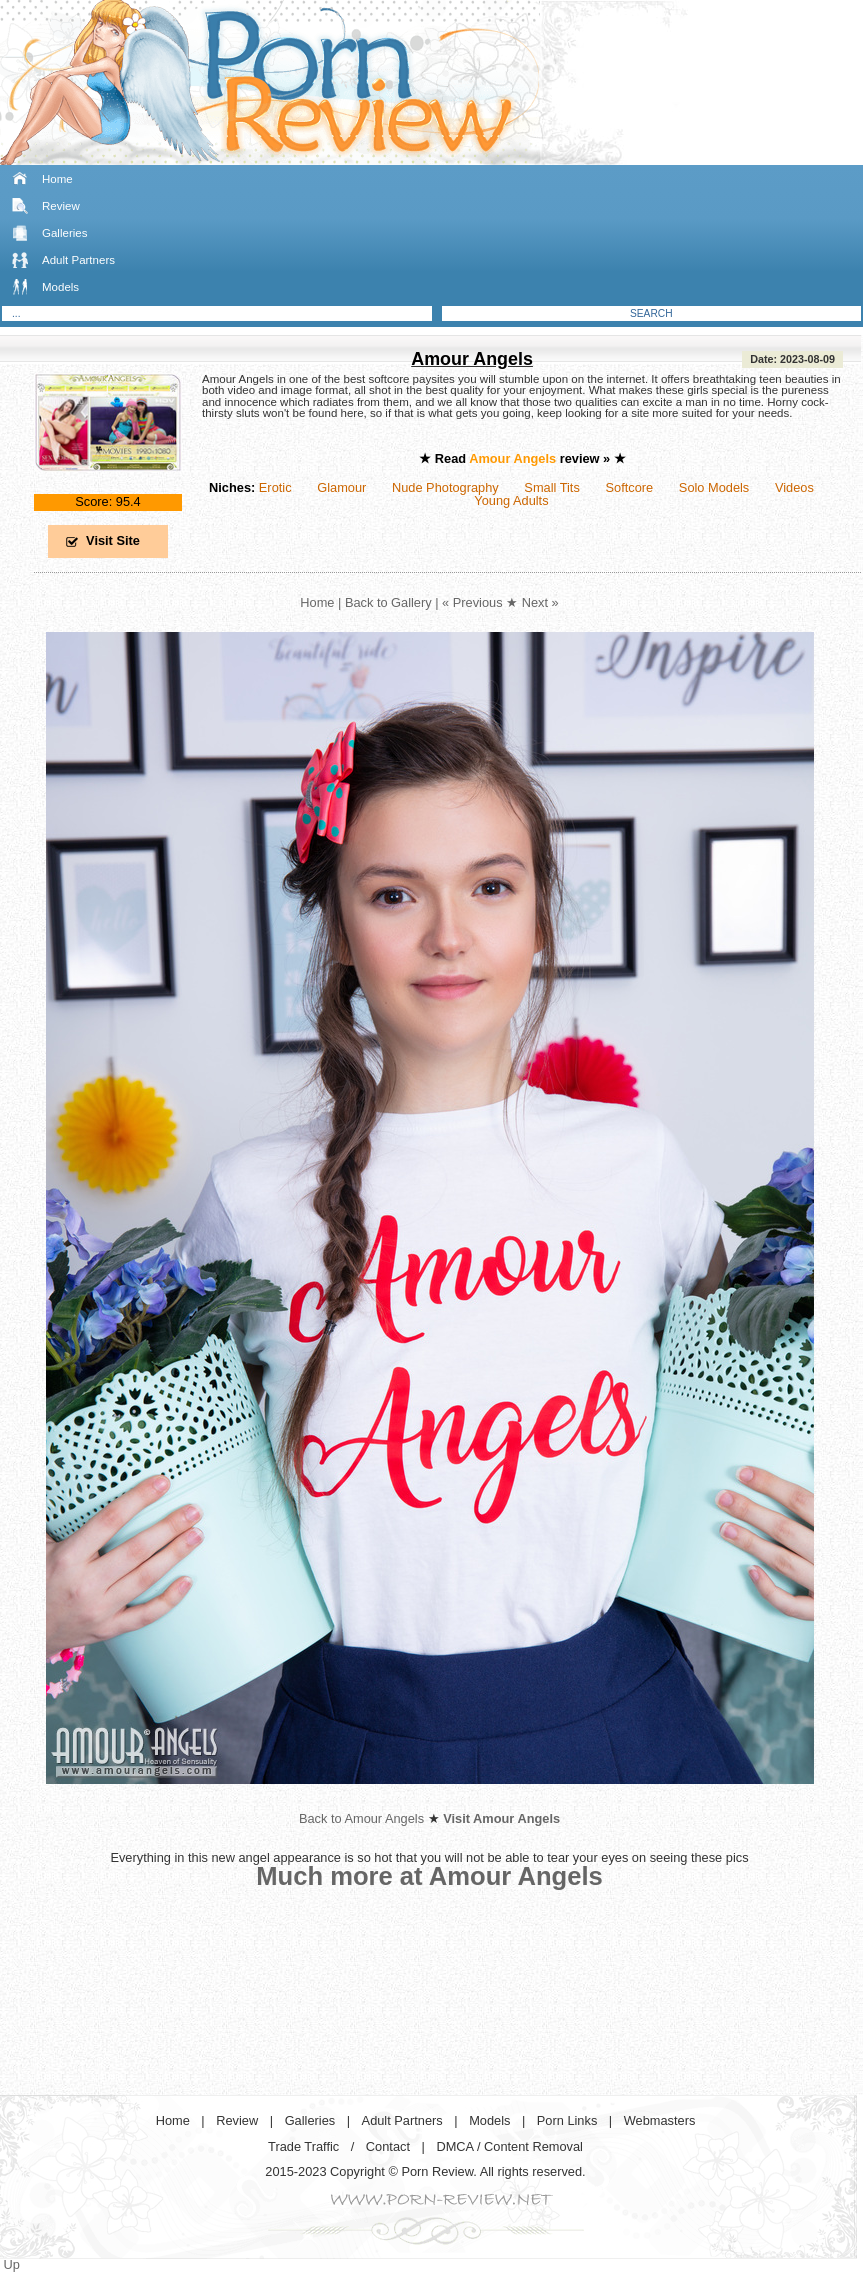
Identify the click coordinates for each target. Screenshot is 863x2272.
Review (61, 206)
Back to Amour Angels (361, 1818)
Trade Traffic (303, 2146)
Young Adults (511, 500)
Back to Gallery (388, 602)
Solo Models (714, 487)
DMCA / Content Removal (509, 2146)
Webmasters (660, 2120)
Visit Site (113, 540)
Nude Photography (445, 487)
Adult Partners (78, 260)
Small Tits (551, 487)
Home (57, 179)
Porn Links (567, 2120)
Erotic (275, 487)
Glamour (341, 487)
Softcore (630, 487)
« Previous (472, 602)
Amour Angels (472, 359)
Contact (388, 2146)
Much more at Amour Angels (429, 1876)
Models (60, 287)
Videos (794, 487)
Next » (540, 602)
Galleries (64, 233)
